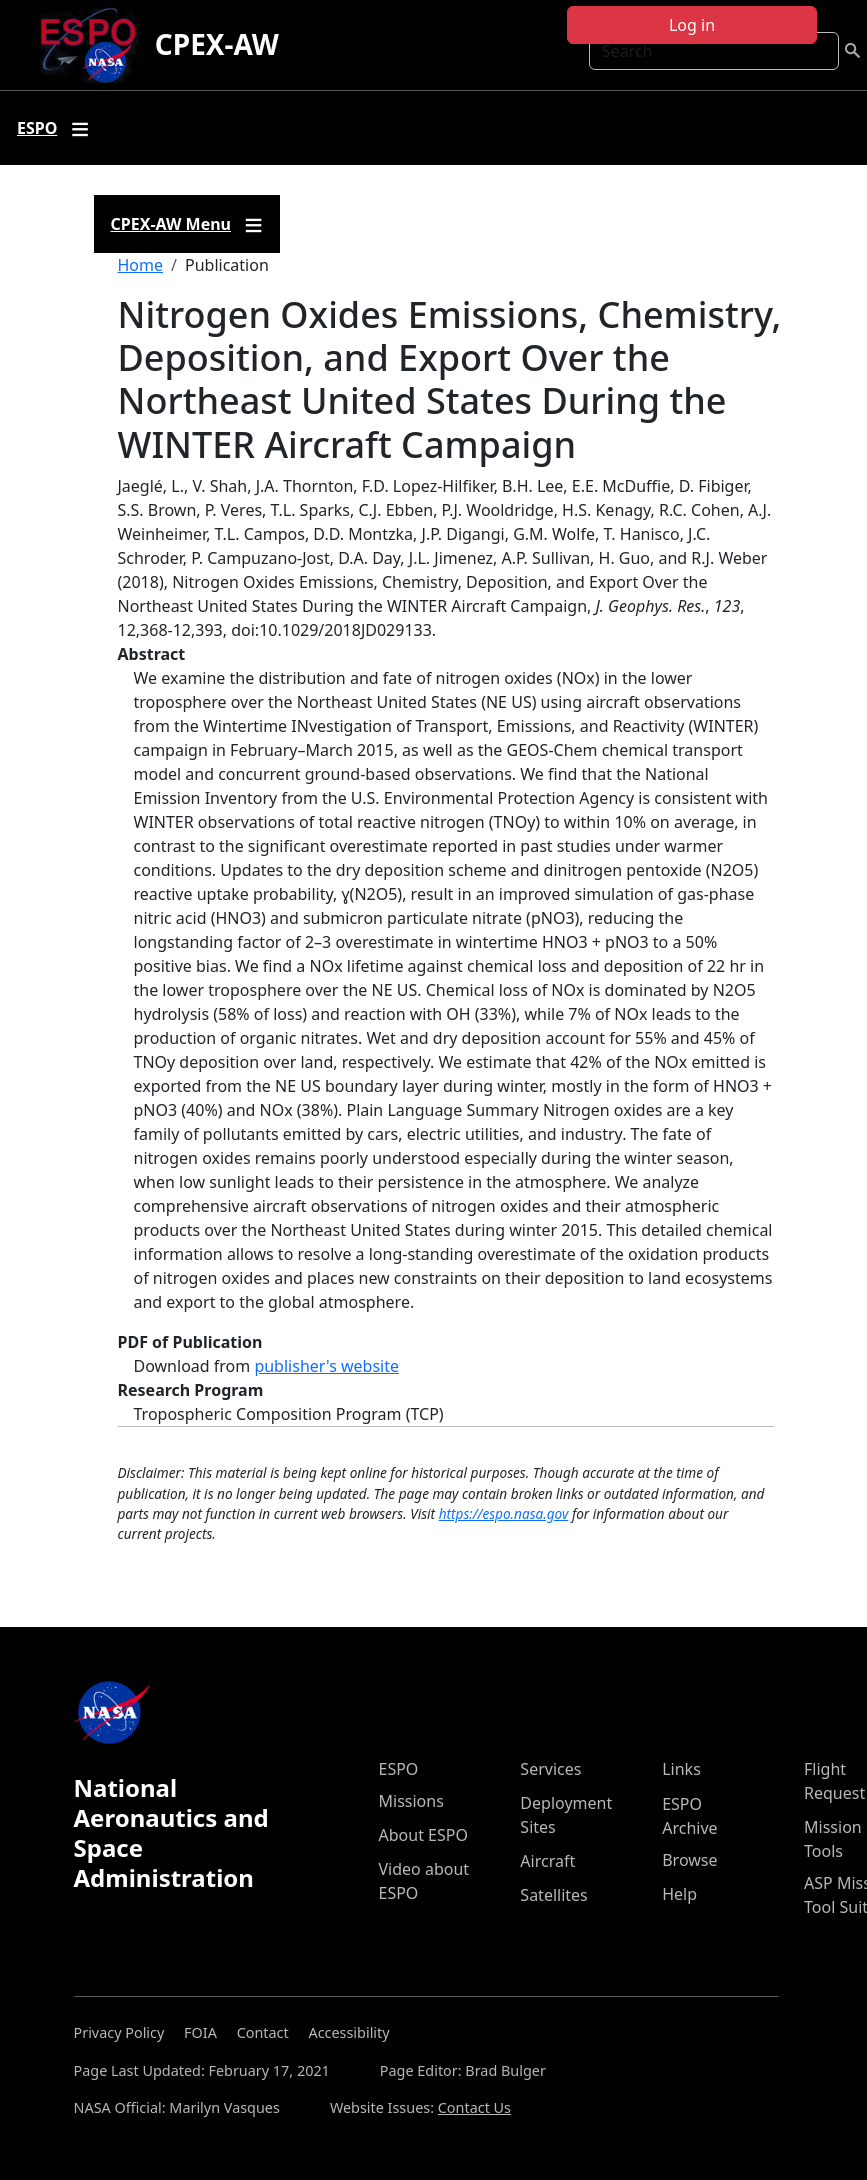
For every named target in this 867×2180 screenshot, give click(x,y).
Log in (692, 25)
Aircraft (547, 1861)
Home (141, 265)
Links (681, 1769)
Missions (411, 1801)
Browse (689, 1860)
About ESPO (423, 1835)
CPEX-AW (217, 44)
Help (679, 1894)
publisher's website (326, 1366)
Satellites (553, 1895)
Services (550, 1769)
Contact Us (474, 2107)
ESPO (399, 1769)
